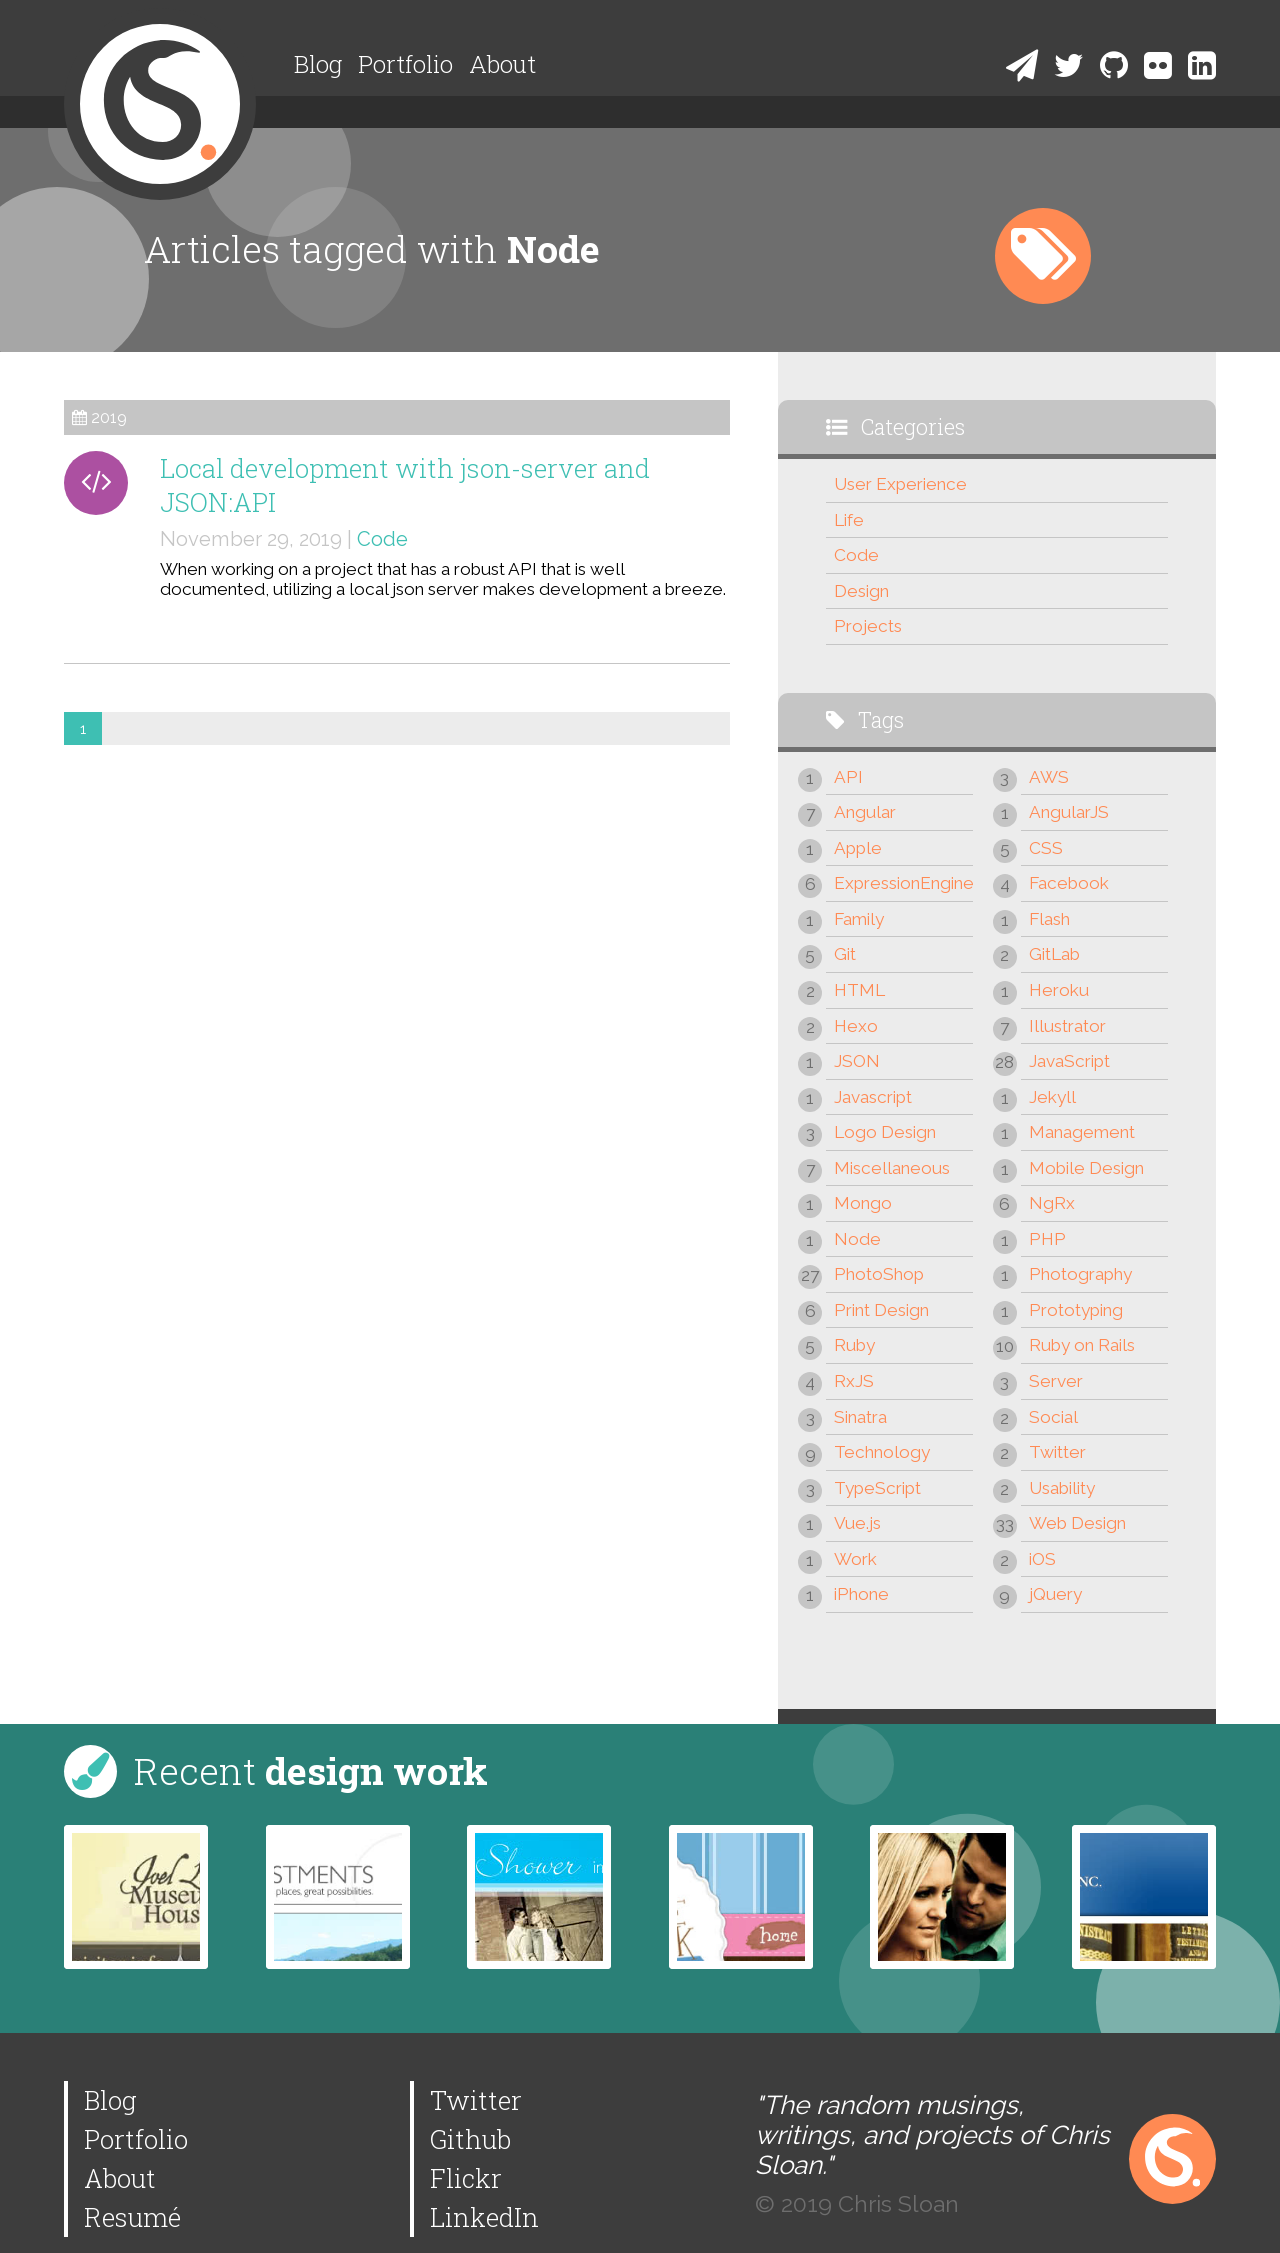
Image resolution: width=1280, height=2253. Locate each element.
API (848, 777)
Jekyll (1052, 1097)
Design (861, 591)
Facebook (1069, 883)
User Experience (900, 484)
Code (382, 539)
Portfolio (405, 64)
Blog (318, 64)
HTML (859, 990)
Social (1053, 1417)
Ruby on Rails (1082, 1345)
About (502, 64)
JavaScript (1069, 1061)
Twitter (1057, 1452)
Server (1056, 1381)
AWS (1049, 777)
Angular (865, 812)
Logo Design (885, 1132)
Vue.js (857, 1523)
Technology (882, 1452)
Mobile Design (1086, 1168)
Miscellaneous (892, 1168)
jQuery (1055, 1594)
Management (1082, 1132)
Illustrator (1067, 1026)
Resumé (132, 2217)
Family (859, 919)
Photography (1080, 1274)
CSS (1046, 848)
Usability (1062, 1488)
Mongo (863, 1203)
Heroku (1059, 990)
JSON (857, 1061)
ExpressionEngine (903, 883)
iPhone (861, 1594)
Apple (858, 848)
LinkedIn (484, 2217)
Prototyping (1076, 1310)
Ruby (854, 1345)
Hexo (856, 1026)
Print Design (881, 1310)
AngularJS (1069, 812)
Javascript (873, 1097)
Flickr (466, 2178)
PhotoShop (879, 1274)
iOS (1042, 1559)
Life (849, 520)
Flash (1049, 919)
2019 (109, 417)
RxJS (854, 1381)
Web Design (1077, 1523)
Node (857, 1239)
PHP (1047, 1239)
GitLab (1054, 954)
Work (855, 1559)
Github (470, 2139)
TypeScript (877, 1488)
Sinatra (860, 1417)
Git (845, 954)
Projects (868, 626)
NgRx (1052, 1203)
